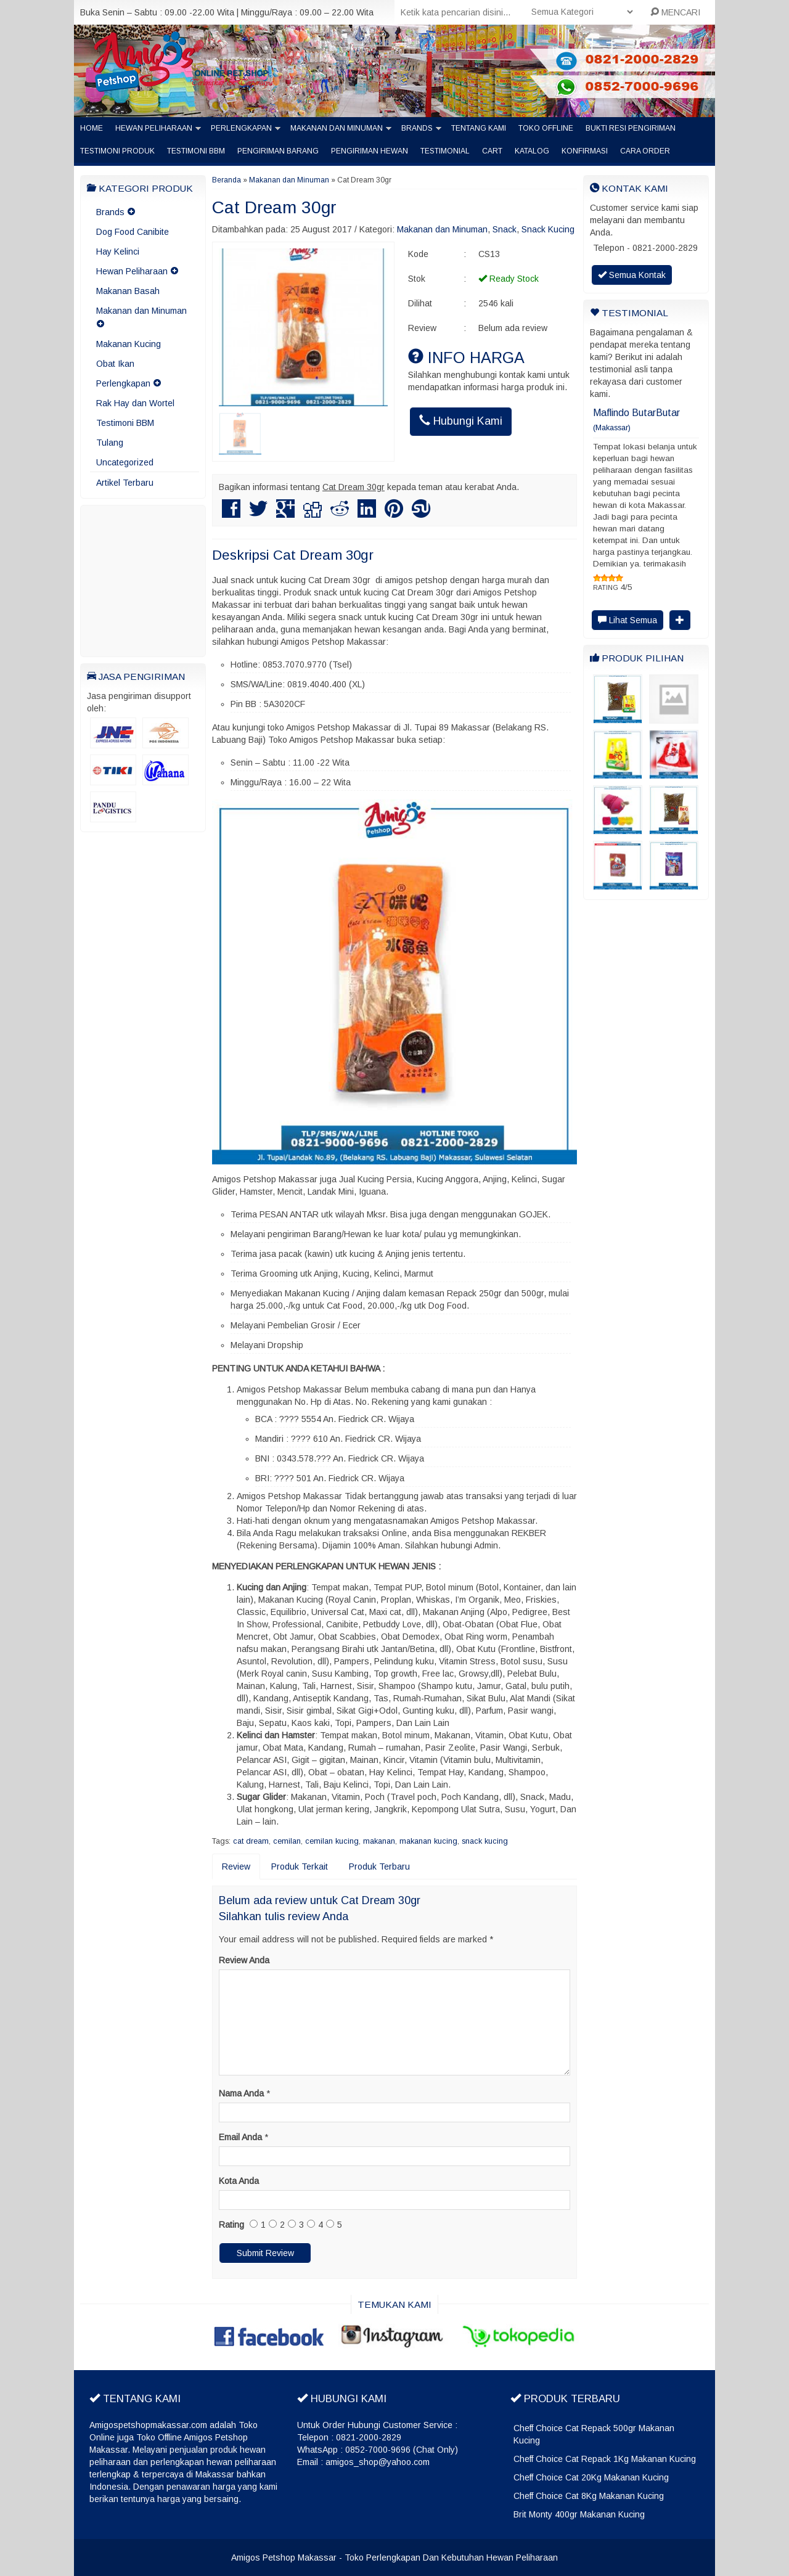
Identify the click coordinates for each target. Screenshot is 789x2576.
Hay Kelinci (117, 251)
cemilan (287, 1841)
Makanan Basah (128, 291)
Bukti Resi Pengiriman (631, 128)
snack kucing (485, 1841)
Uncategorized (124, 462)
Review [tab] (236, 1866)
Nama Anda (241, 2093)
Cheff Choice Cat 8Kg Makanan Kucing (588, 2496)
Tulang (109, 443)
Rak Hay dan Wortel (135, 403)
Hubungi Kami (460, 420)
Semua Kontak (632, 275)
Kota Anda (239, 2181)
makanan (379, 1841)
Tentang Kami (478, 128)
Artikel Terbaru (124, 483)
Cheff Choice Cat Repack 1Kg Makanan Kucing (604, 2459)
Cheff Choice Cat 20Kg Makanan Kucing (591, 2477)
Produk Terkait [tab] (299, 1866)
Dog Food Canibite (132, 232)
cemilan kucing (332, 1841)
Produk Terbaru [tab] (379, 1866)
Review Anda (244, 1960)
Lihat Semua (627, 620)
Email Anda (240, 2137)
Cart (492, 151)
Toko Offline (545, 128)
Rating (231, 2225)
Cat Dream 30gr (274, 207)
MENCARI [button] (675, 12)
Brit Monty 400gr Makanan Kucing (579, 2514)
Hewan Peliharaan (153, 128)
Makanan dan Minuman (336, 128)
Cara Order (645, 151)
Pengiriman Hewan (369, 151)
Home (91, 128)
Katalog (532, 151)
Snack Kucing (547, 229)
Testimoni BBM (196, 151)
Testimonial (445, 151)
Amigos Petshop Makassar (284, 2557)
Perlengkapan (241, 128)
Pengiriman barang (278, 151)
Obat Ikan (115, 364)
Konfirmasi (585, 151)
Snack (505, 229)
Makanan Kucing (128, 344)
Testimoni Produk (117, 151)
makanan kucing (428, 1841)
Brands (417, 128)
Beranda (226, 180)
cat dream (251, 1841)
